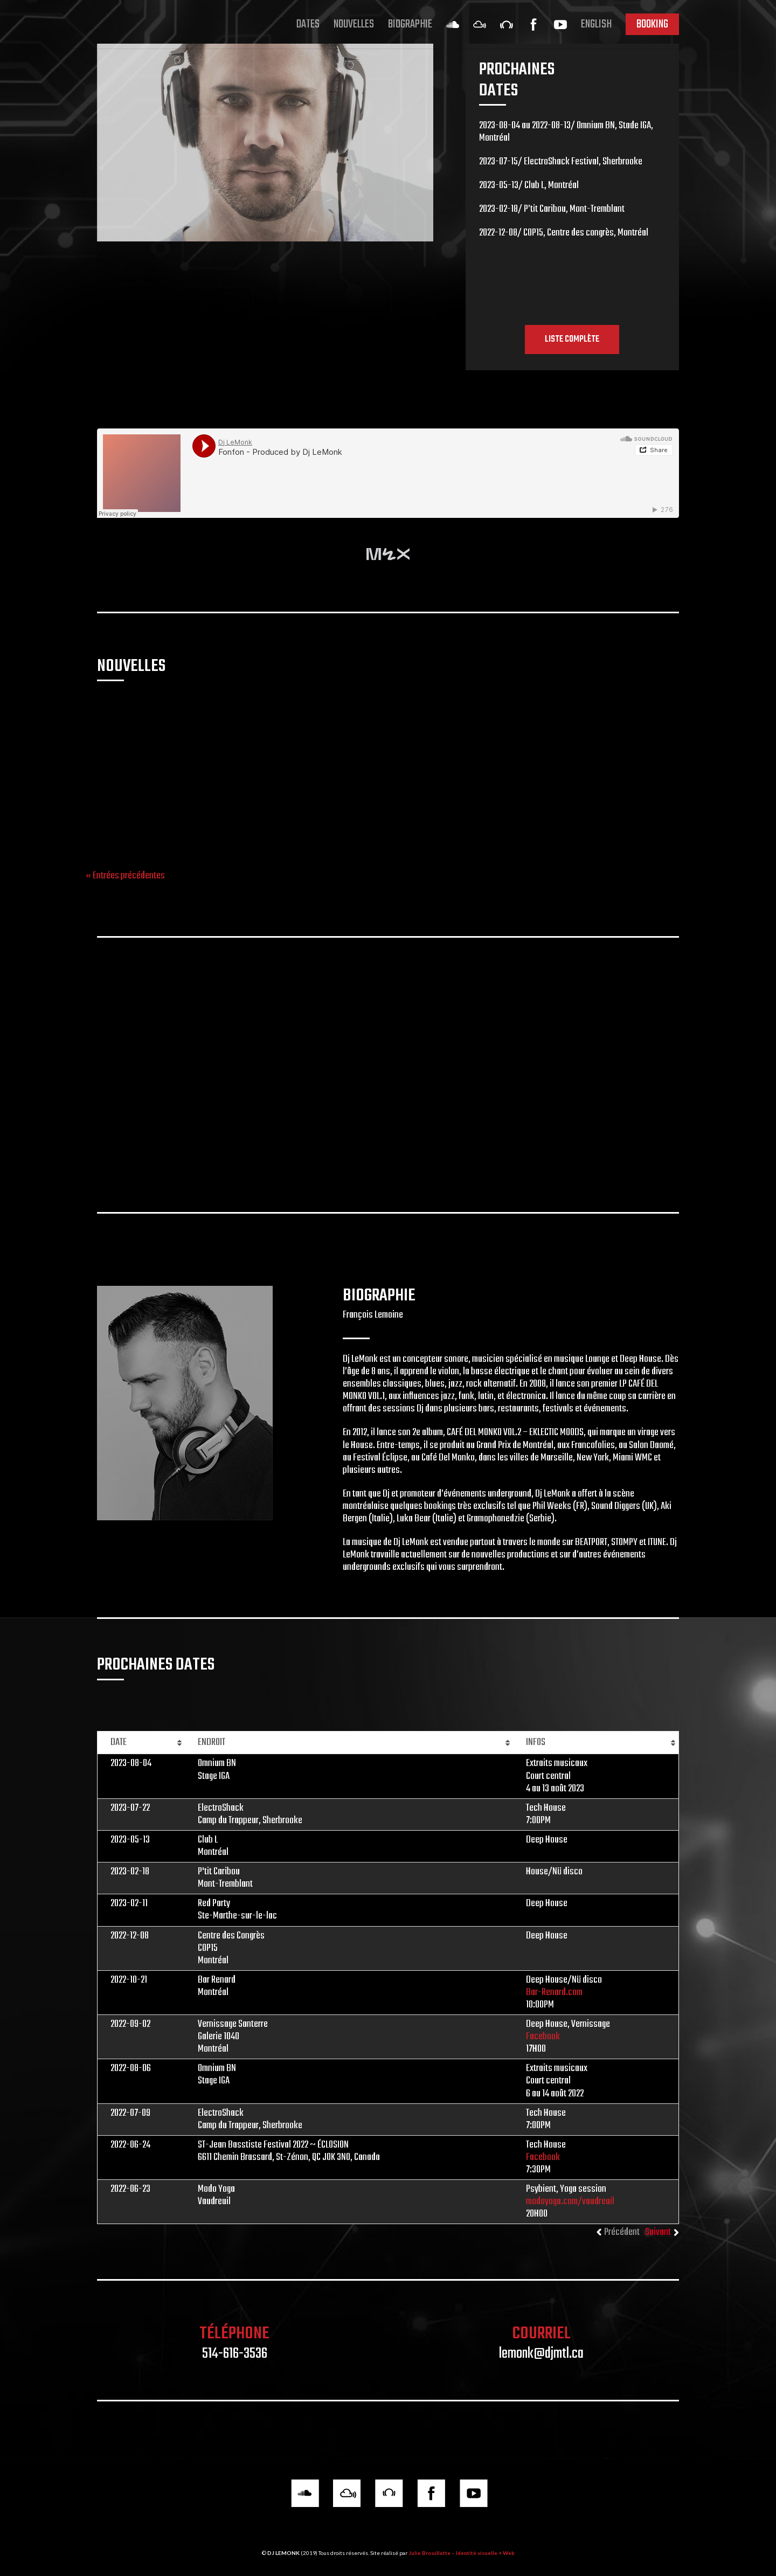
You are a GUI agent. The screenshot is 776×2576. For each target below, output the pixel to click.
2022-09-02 (130, 2024)
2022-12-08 (129, 1936)
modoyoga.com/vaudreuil (570, 2201)
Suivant (658, 2232)
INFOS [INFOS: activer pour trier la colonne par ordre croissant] (535, 1742)
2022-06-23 (130, 2189)
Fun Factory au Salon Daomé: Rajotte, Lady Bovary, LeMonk (374, 720)
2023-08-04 (130, 1763)
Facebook (321, 824)
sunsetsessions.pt (129, 837)
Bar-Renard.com (554, 1992)
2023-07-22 (130, 1808)
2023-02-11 (129, 1903)
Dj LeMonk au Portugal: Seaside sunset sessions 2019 (170, 720)
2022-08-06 (130, 2068)
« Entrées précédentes (125, 876)
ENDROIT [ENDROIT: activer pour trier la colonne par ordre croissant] (211, 1742)
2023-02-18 (129, 1872)
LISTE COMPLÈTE (572, 339)
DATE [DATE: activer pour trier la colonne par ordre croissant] (118, 1742)
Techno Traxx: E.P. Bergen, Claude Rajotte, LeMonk (573, 720)
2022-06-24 (130, 2145)
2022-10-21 (128, 1980)
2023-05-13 (130, 1840)
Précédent (622, 2232)
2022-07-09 (130, 2113)
